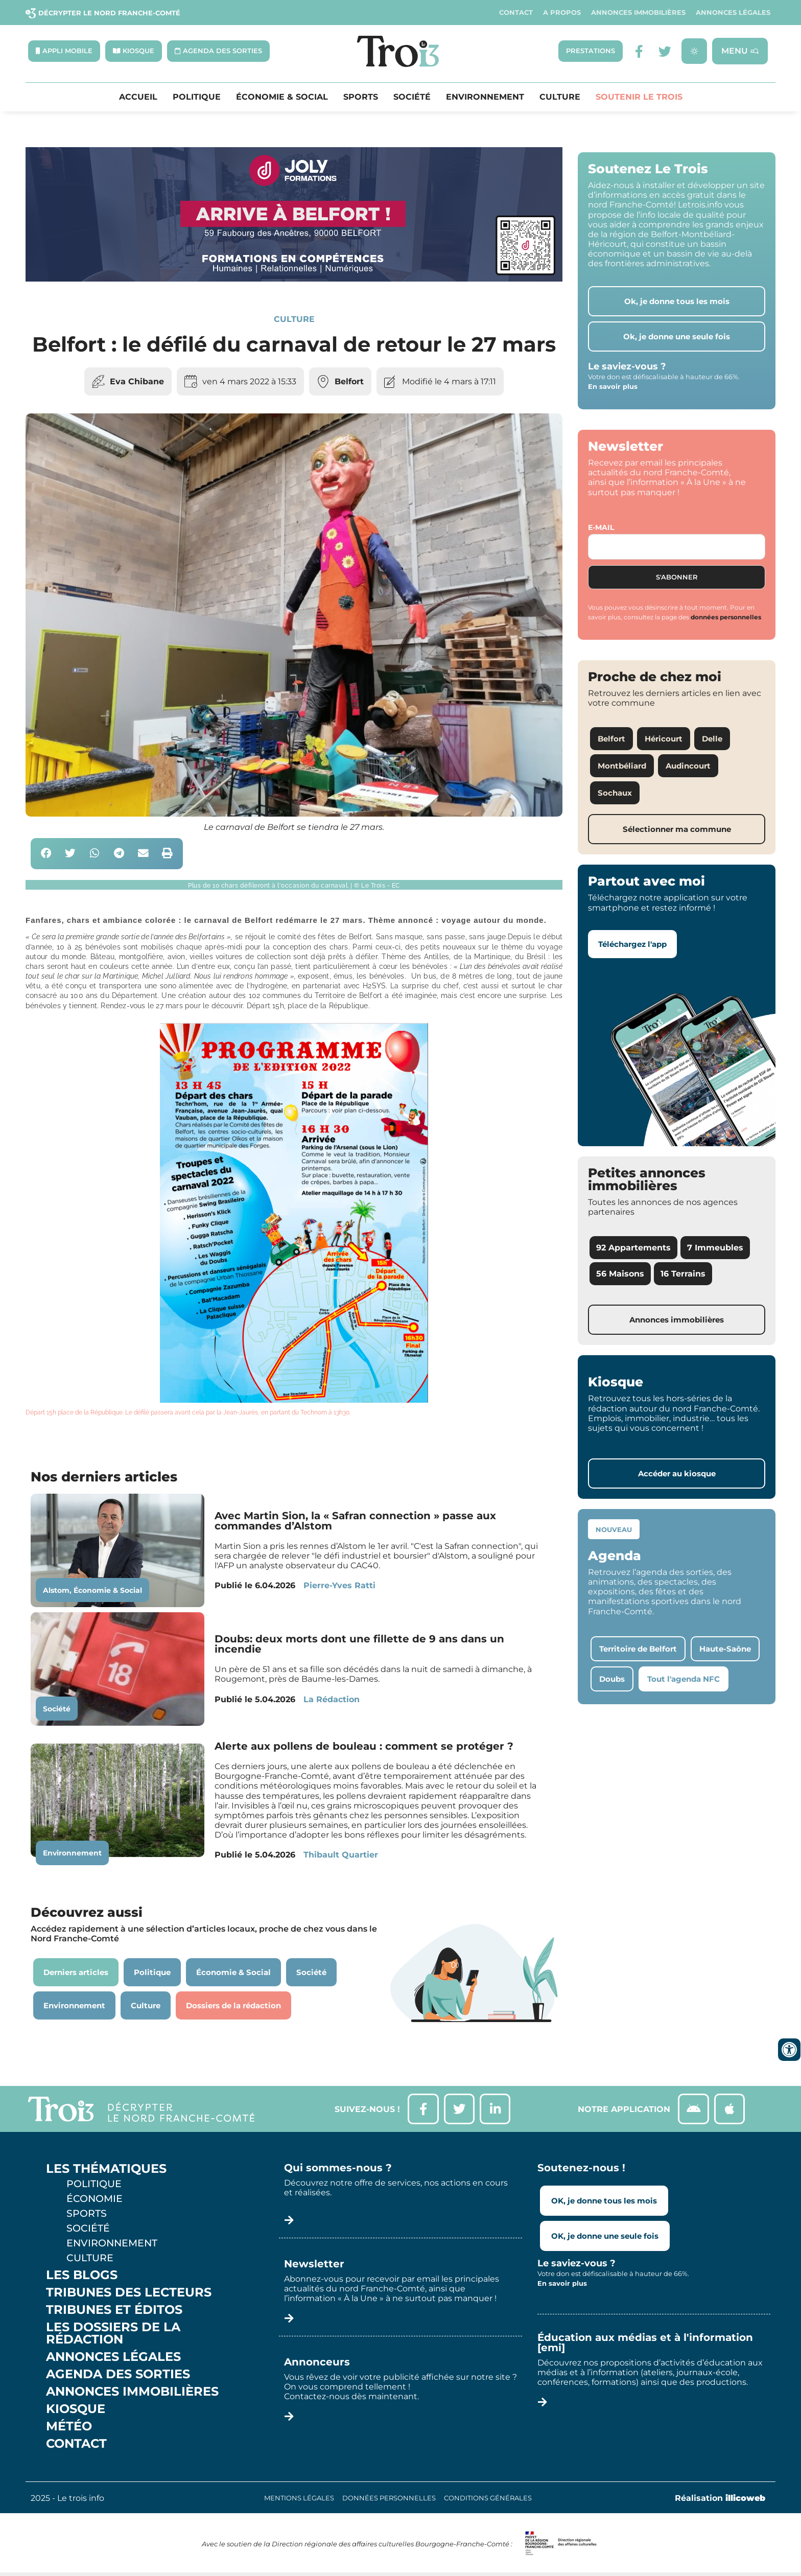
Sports (360, 97)
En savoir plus (613, 387)
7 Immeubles (715, 1247)
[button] (46, 853)
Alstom (56, 1590)
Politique (197, 97)
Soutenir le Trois (639, 97)
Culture (559, 97)
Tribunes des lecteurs (128, 2293)
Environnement (485, 97)
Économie (94, 2199)
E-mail (601, 527)
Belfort (349, 381)
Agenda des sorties (118, 2375)
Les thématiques (106, 2169)
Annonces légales (733, 12)
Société (412, 97)
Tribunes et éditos (114, 2310)
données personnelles (726, 617)
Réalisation (720, 2498)
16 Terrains (683, 1274)
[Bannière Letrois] (294, 279)
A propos (562, 12)
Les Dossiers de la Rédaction (113, 2334)
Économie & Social (282, 97)
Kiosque (75, 2409)
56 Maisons (620, 1274)
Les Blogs (81, 2275)
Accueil (138, 97)
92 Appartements (633, 1247)
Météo (69, 2427)
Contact (516, 12)
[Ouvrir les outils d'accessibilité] (789, 2049)
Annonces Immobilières (638, 12)
